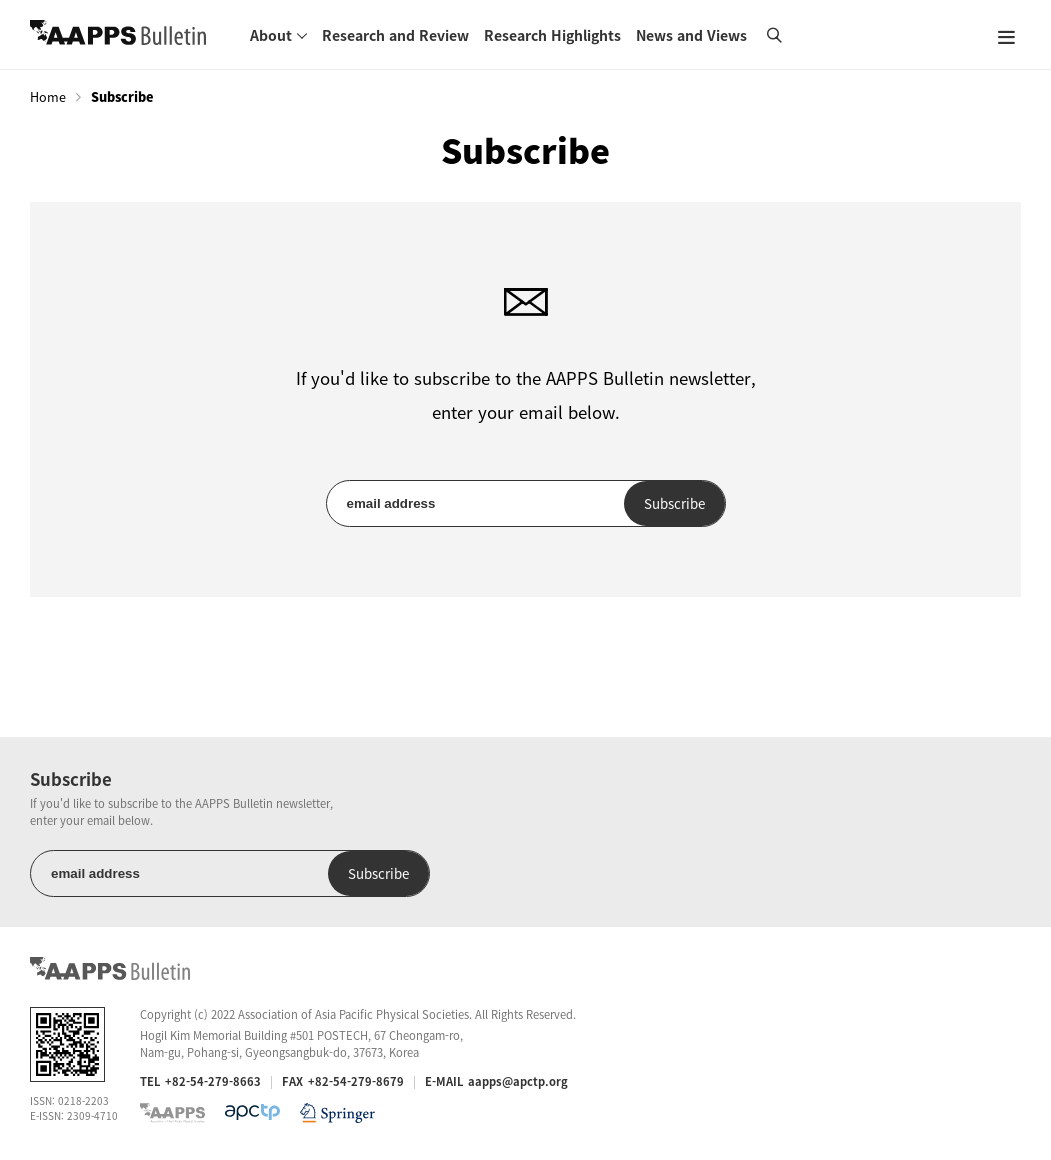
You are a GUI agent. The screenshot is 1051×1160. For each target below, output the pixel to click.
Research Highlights (552, 35)
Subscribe (674, 503)
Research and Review (395, 35)
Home (48, 97)
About (271, 35)
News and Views (691, 35)
